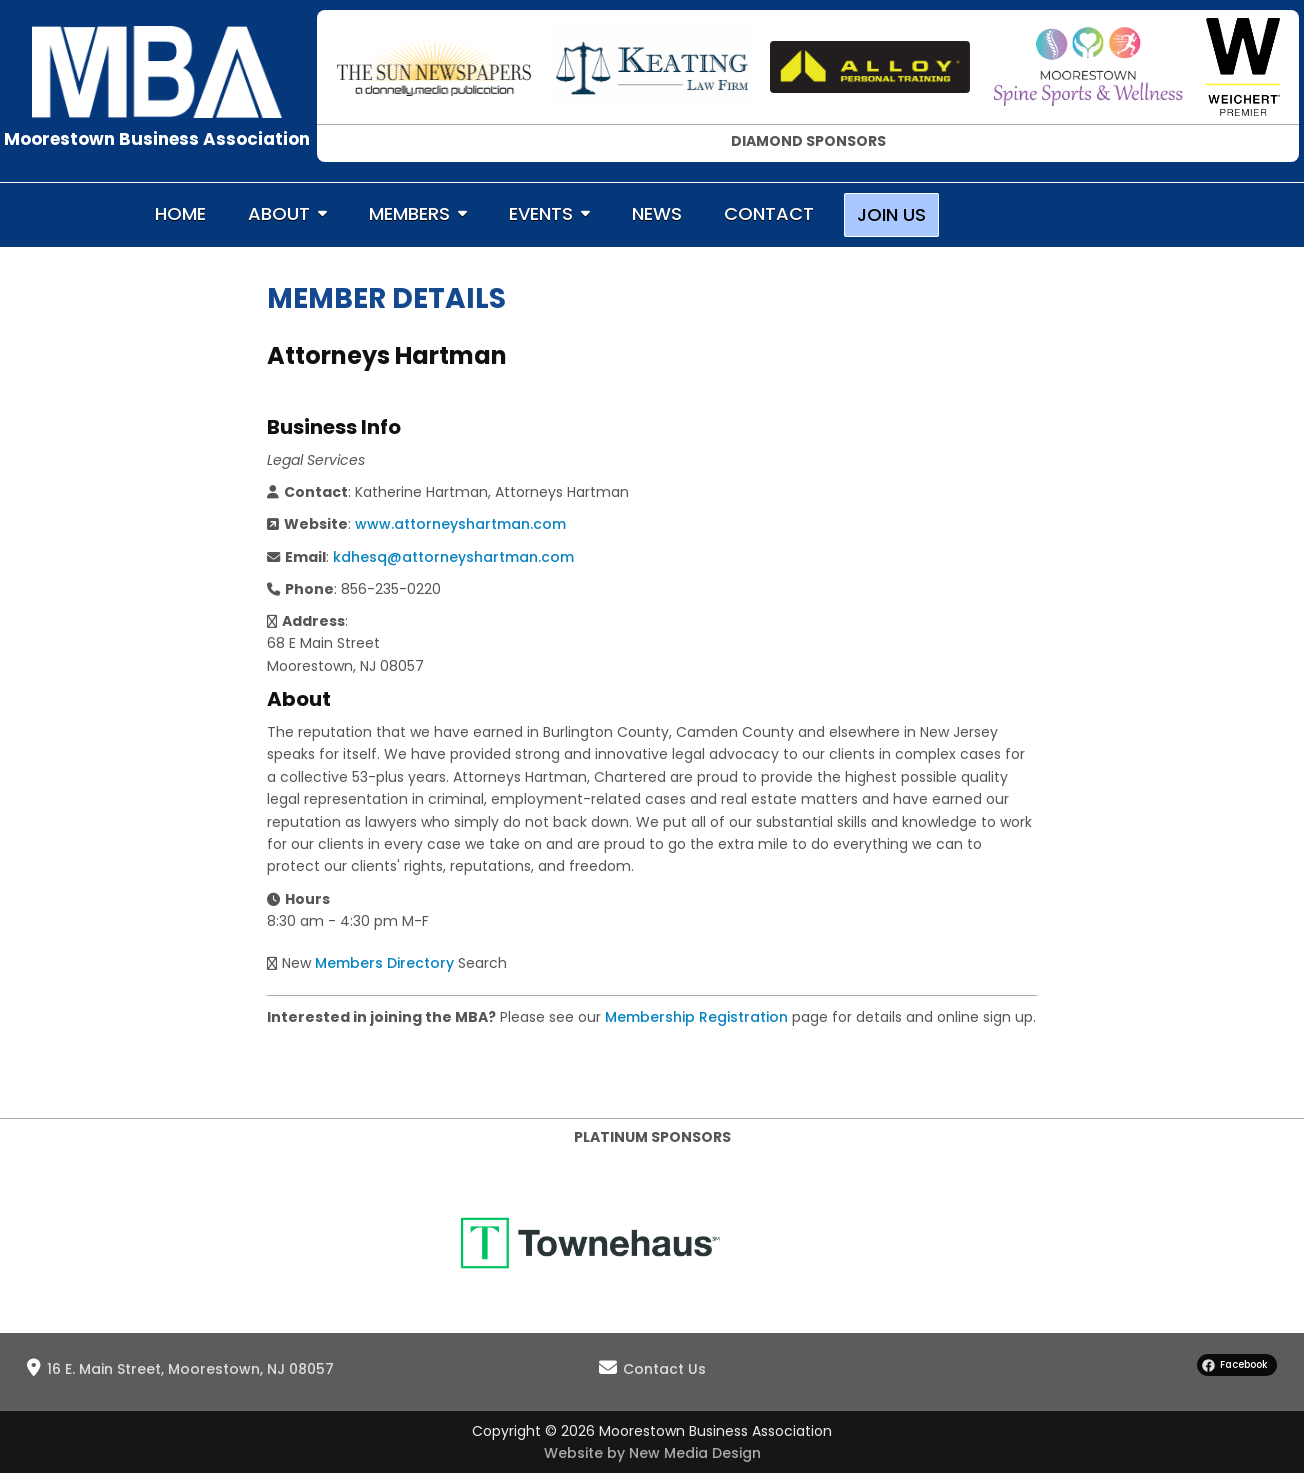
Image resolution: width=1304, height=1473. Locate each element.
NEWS (657, 213)
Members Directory (384, 963)
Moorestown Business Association (157, 139)
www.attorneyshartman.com (460, 524)
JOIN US (891, 214)
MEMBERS (409, 213)
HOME (180, 213)
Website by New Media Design (652, 1453)
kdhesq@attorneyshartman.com (453, 557)
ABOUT (279, 213)
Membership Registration (696, 1017)
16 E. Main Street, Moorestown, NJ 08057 (190, 1369)
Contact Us (664, 1369)
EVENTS (541, 213)
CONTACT (769, 213)
